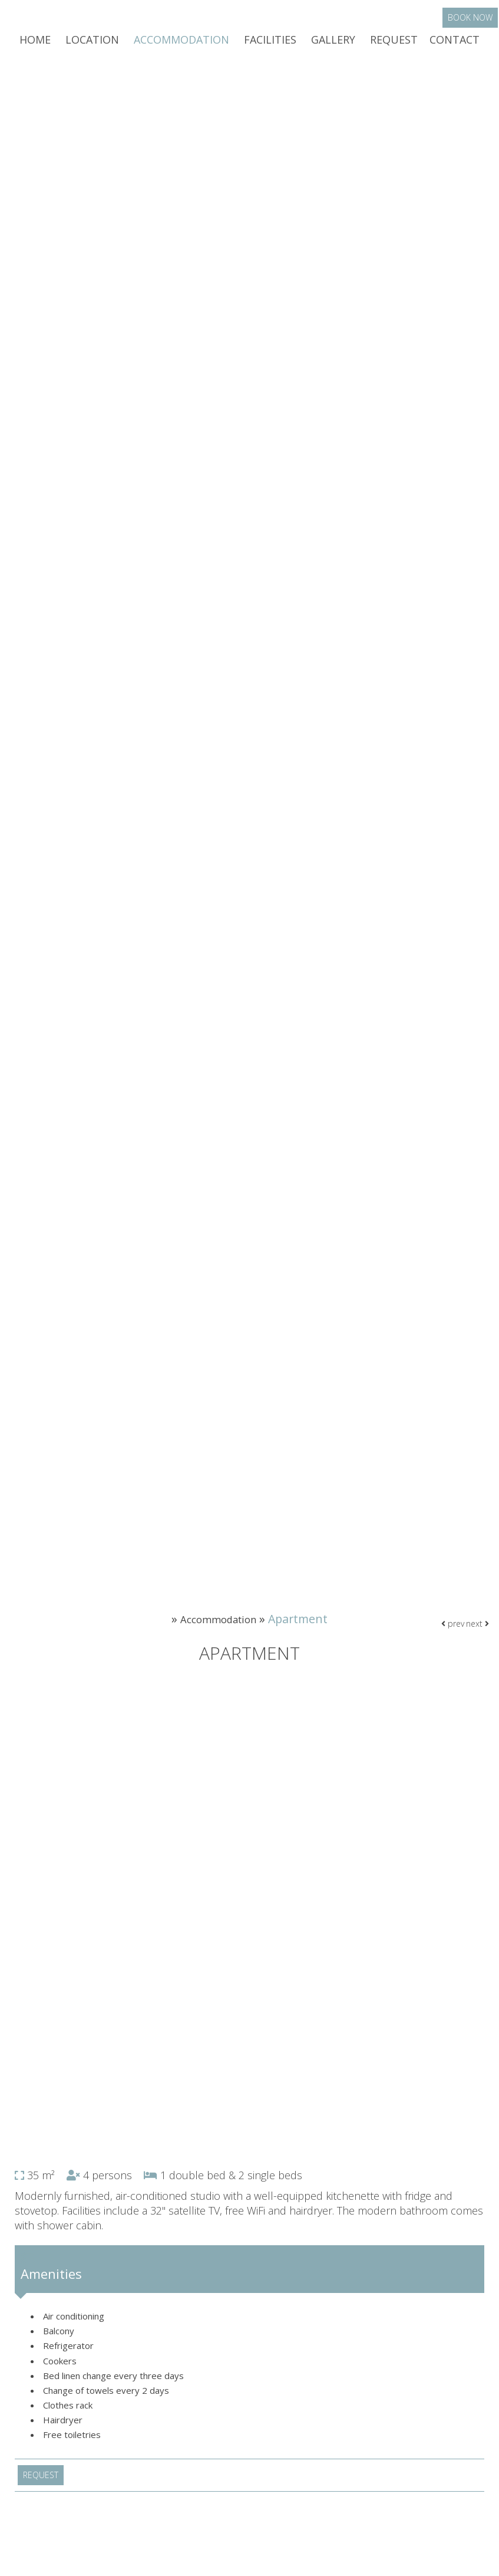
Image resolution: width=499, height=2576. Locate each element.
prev (450, 1638)
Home (35, 44)
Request (394, 44)
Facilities (270, 44)
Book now (471, 21)
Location (92, 44)
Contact (454, 44)
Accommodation (181, 44)
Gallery (333, 44)
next (475, 1638)
